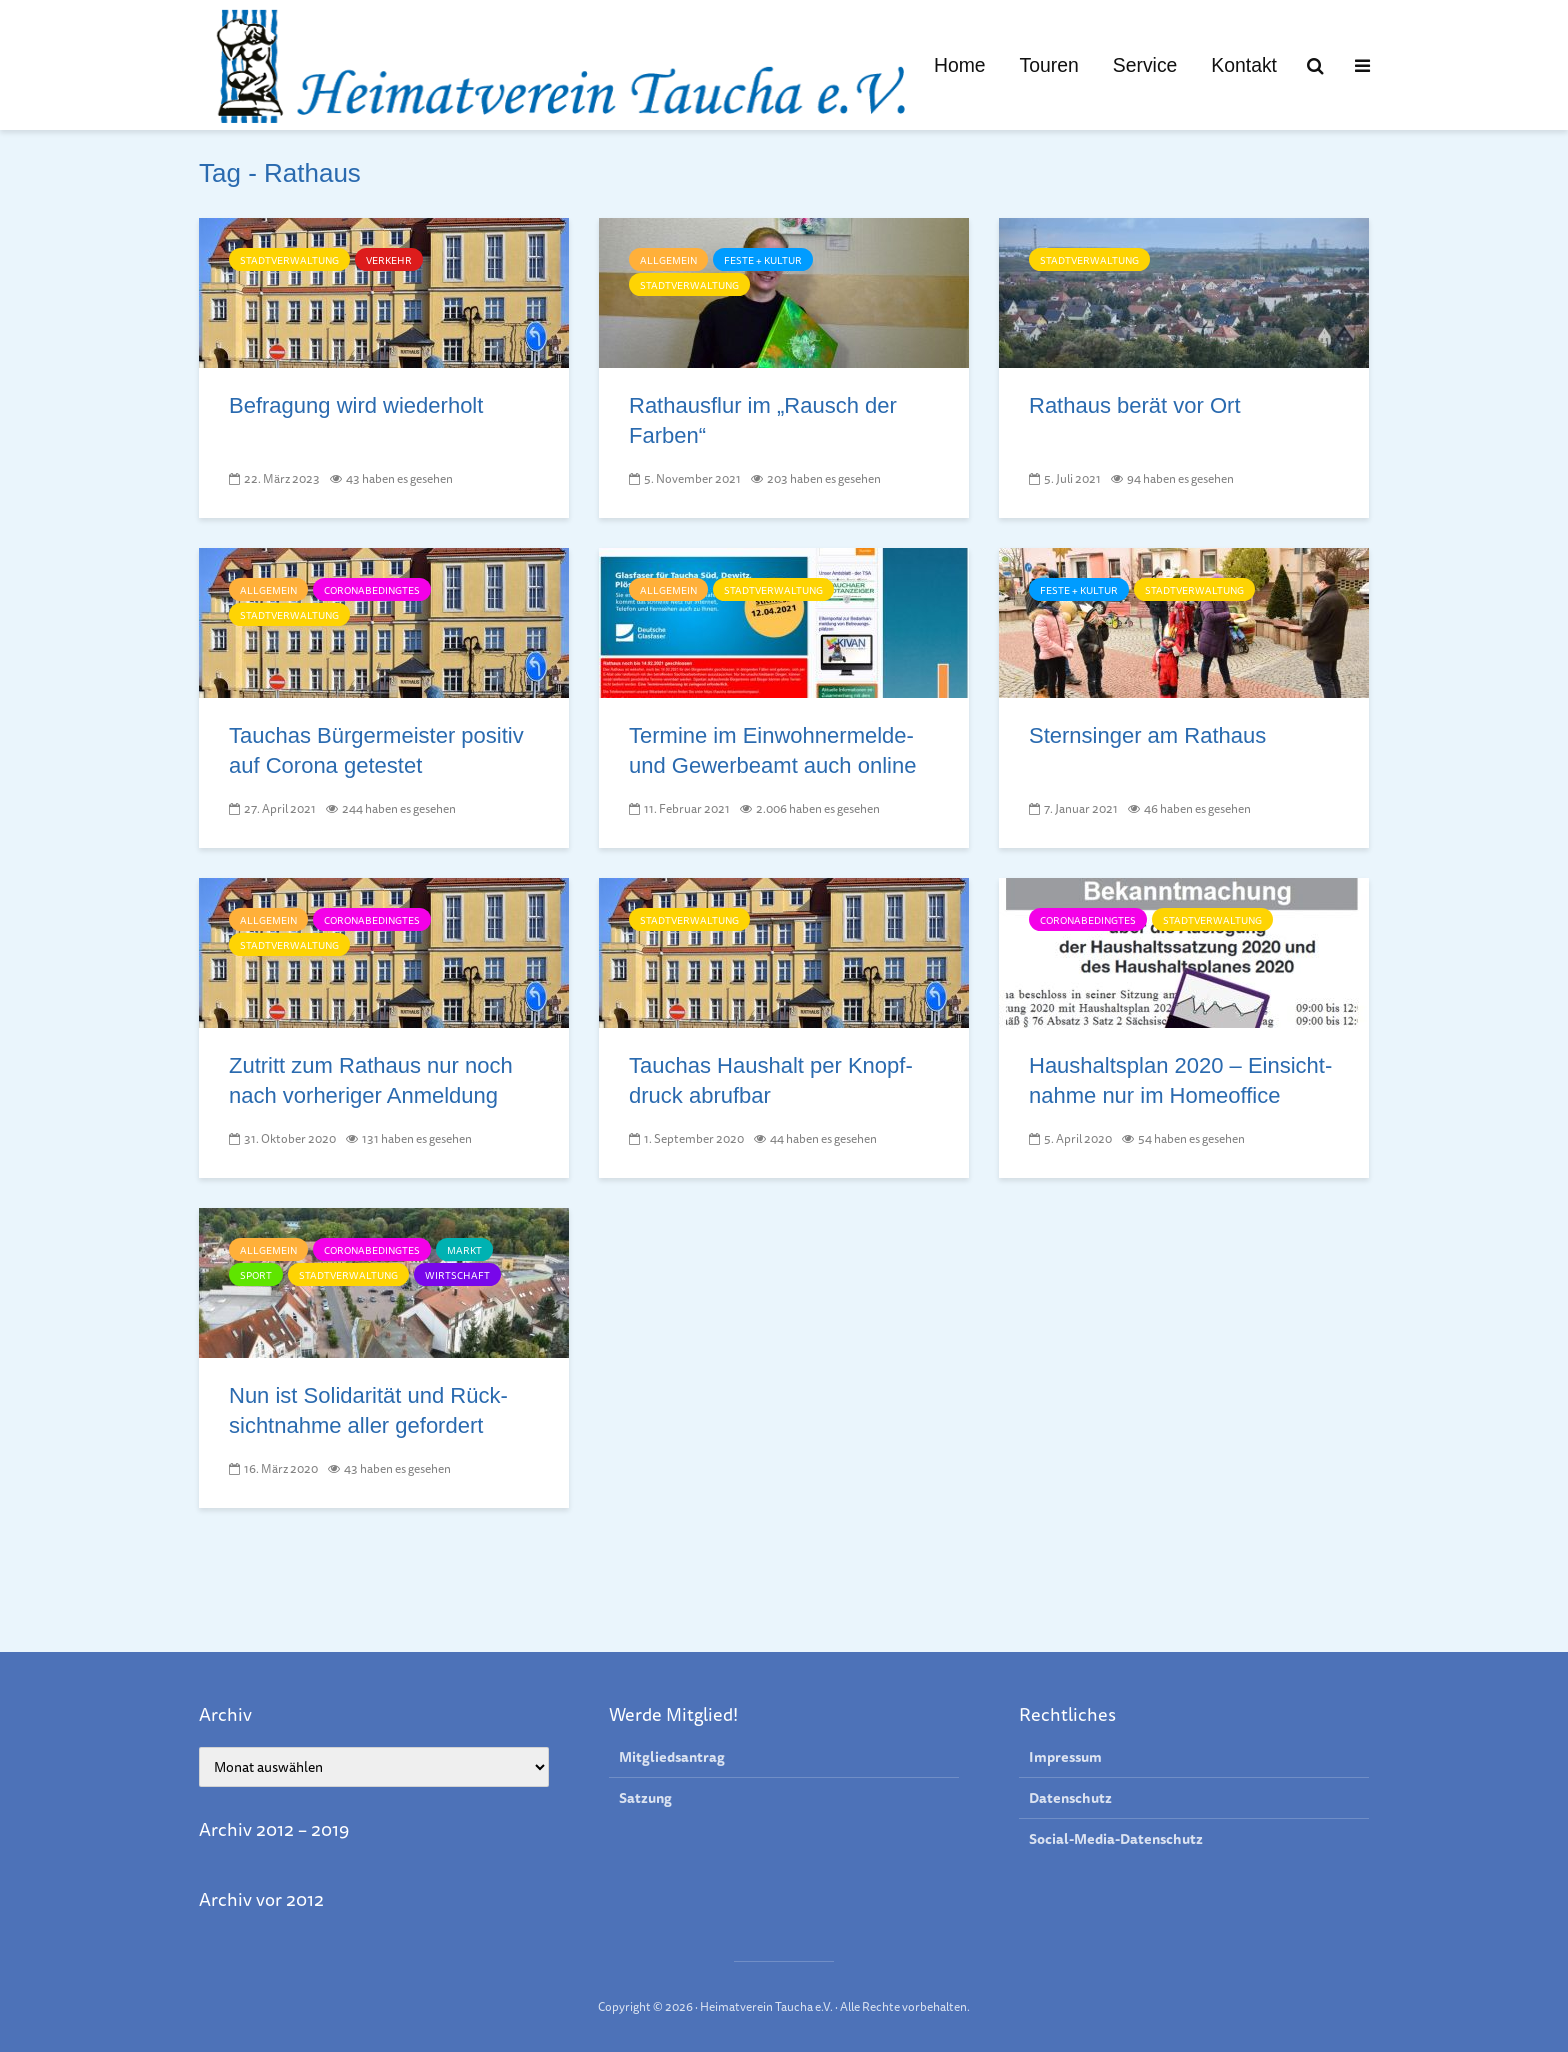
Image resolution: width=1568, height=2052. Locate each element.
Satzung (645, 1799)
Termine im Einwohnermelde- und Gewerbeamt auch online (772, 750)
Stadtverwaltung (289, 260)
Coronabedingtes (372, 590)
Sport (256, 1275)
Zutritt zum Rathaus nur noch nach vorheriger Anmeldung (371, 1080)
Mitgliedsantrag (672, 1757)
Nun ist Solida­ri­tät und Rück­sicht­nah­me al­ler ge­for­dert (368, 1410)
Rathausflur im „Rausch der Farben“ (763, 420)
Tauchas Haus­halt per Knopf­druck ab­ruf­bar (771, 1080)
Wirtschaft (457, 1275)
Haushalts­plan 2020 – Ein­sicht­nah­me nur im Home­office (1180, 1080)
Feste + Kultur (763, 260)
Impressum (1065, 1757)
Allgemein (668, 260)
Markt (464, 1250)
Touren (1049, 65)
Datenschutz (1070, 1799)
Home (960, 65)
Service (1145, 65)
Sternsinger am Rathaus (1147, 735)
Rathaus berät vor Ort (1135, 405)
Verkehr (389, 260)
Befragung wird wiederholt (356, 405)
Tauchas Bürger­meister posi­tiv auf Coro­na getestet (376, 750)
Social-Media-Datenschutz (1116, 1840)
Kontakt (1244, 65)
